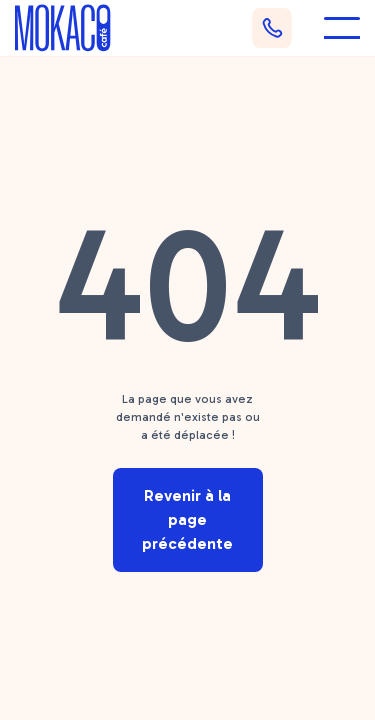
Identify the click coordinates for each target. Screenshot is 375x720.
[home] (63, 28)
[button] (342, 28)
